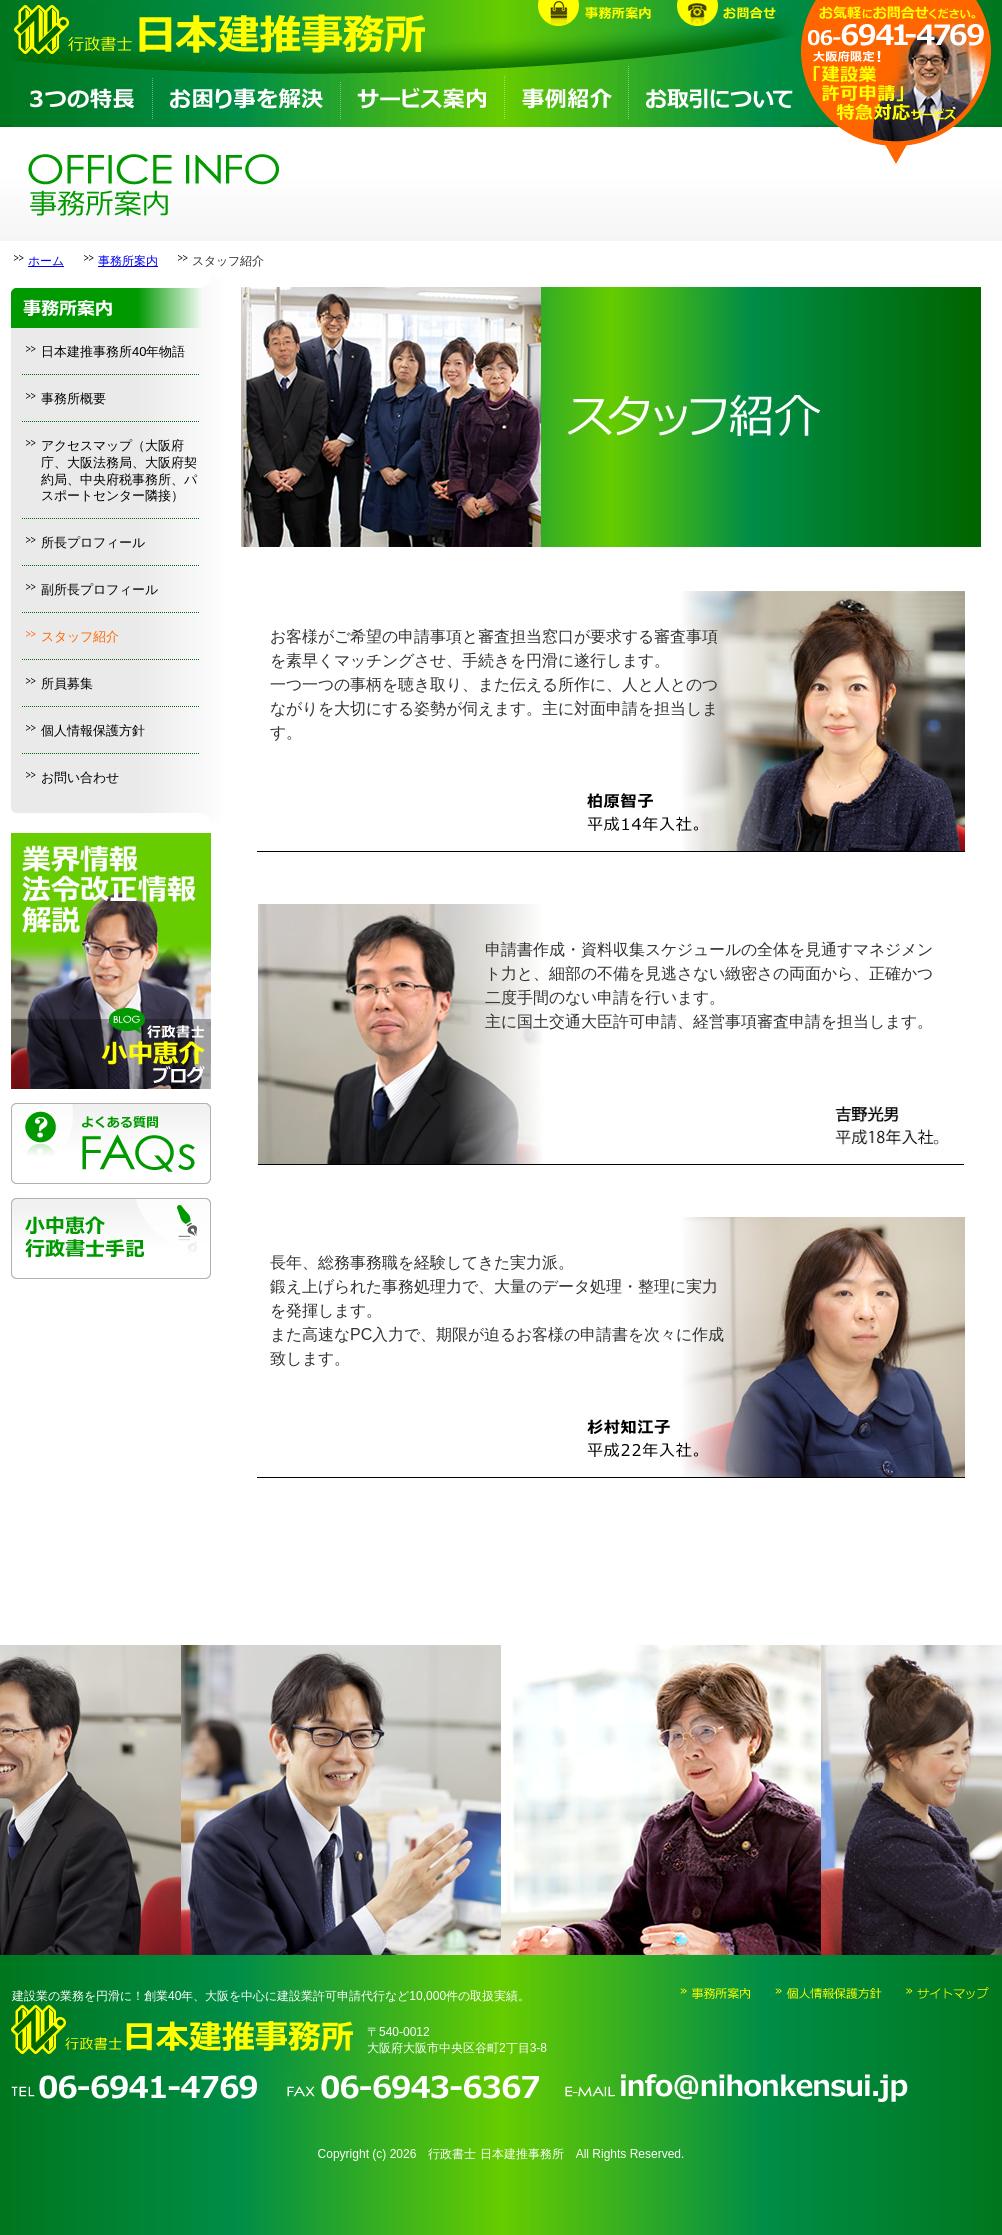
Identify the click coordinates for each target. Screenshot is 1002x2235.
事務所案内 (128, 261)
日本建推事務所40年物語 (113, 351)
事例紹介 (566, 96)
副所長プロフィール (99, 589)
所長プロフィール (93, 542)
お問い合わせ (80, 777)
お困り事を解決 (245, 96)
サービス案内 (421, 96)
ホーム (46, 261)
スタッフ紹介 (80, 636)
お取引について (715, 96)
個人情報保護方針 (93, 730)
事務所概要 (73, 398)
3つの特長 (81, 96)
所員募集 (67, 683)
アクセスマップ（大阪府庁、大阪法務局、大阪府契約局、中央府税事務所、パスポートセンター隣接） (119, 471)
